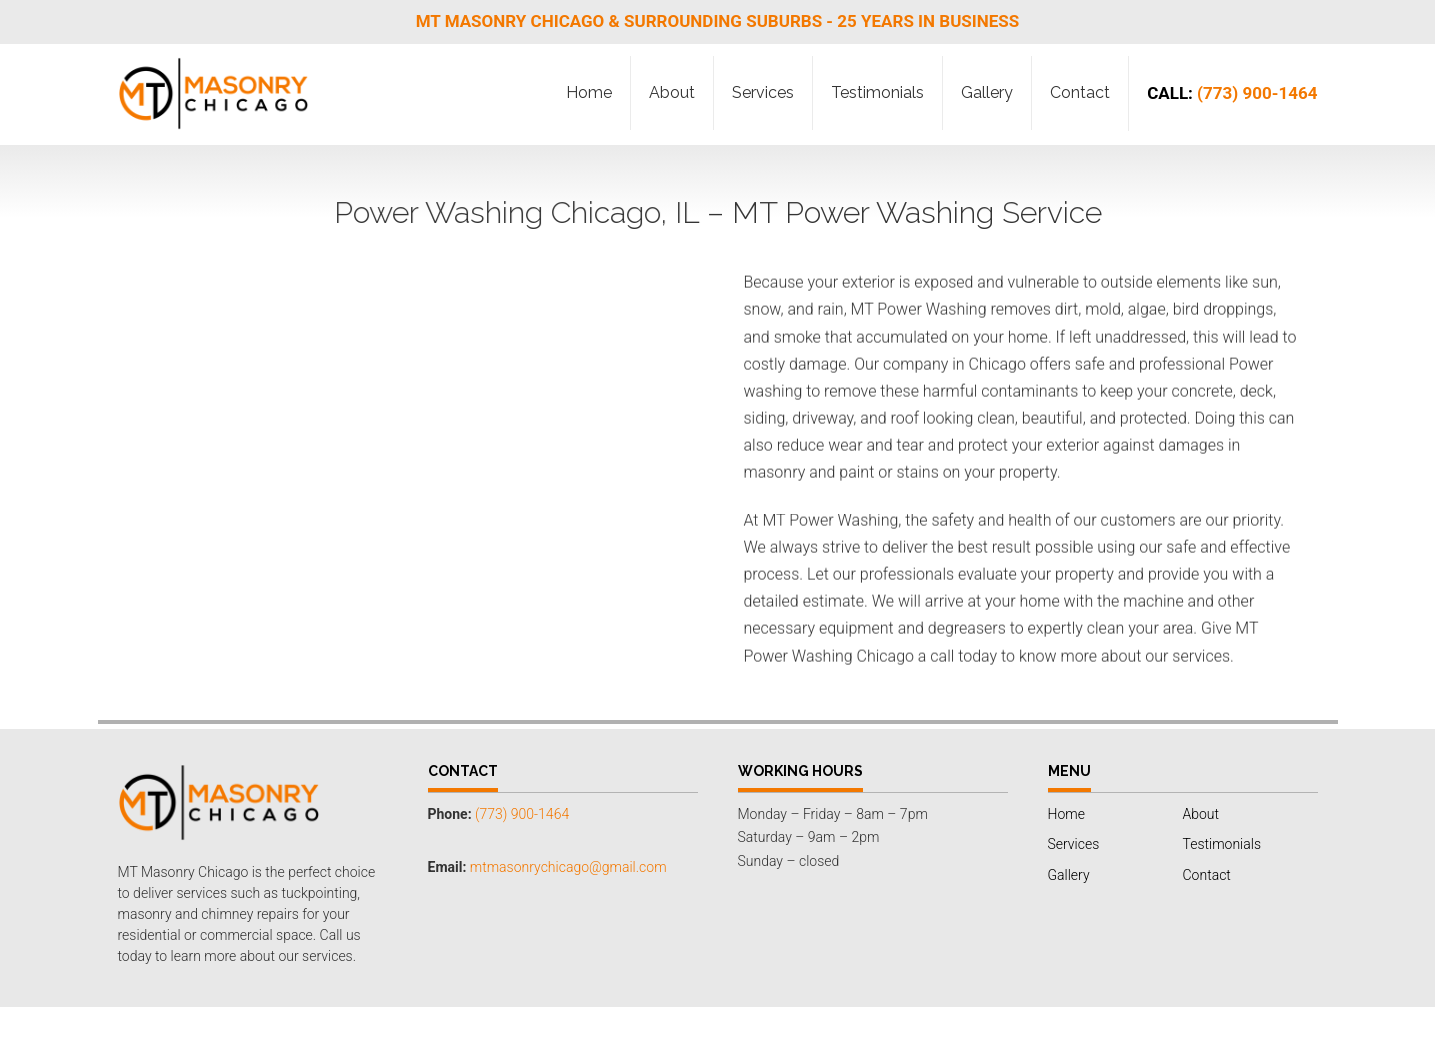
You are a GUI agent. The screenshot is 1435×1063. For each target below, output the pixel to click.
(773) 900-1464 (1232, 93)
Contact (1080, 92)
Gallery (987, 92)
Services (763, 92)
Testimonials (877, 92)
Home (589, 92)
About (672, 92)
